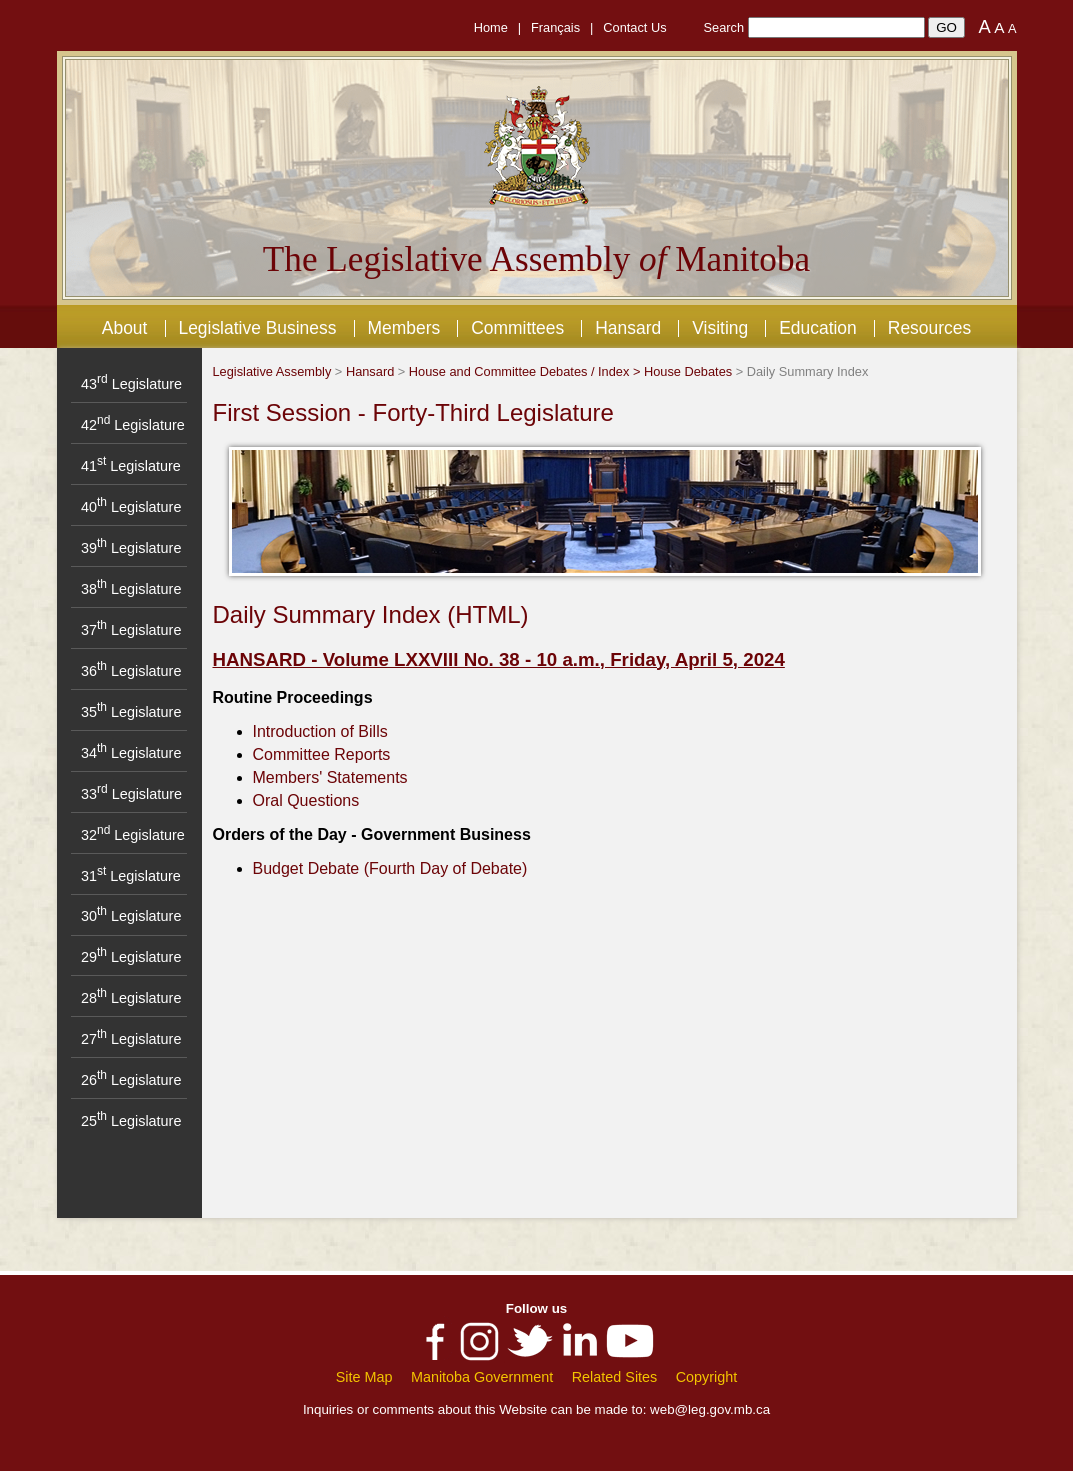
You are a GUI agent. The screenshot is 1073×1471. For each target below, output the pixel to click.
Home (491, 27)
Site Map (364, 1377)
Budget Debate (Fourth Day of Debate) (390, 868)
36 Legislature (131, 671)
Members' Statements (330, 777)
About (125, 328)
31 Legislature (131, 876)
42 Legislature (133, 425)
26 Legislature (131, 1080)
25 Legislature (131, 1121)
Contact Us (634, 27)
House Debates (688, 371)
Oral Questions (306, 800)
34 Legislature (131, 753)
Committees (517, 328)
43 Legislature (131, 384)
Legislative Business (257, 328)
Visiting (720, 328)
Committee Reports (322, 754)
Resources (929, 328)
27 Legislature (131, 1039)
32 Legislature (133, 835)
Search (724, 27)
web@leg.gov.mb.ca (710, 1409)
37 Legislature (131, 630)
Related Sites (615, 1377)
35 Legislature (131, 712)
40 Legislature (131, 507)
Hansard (628, 328)
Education (818, 328)
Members (403, 328)
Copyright (707, 1377)
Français (555, 27)
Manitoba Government (482, 1377)
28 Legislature (131, 998)
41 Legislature (131, 466)
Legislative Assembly (272, 371)
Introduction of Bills (320, 731)
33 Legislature (131, 794)
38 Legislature (131, 589)
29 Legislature (131, 957)
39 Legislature (131, 548)
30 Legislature (131, 916)
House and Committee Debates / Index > (526, 371)
